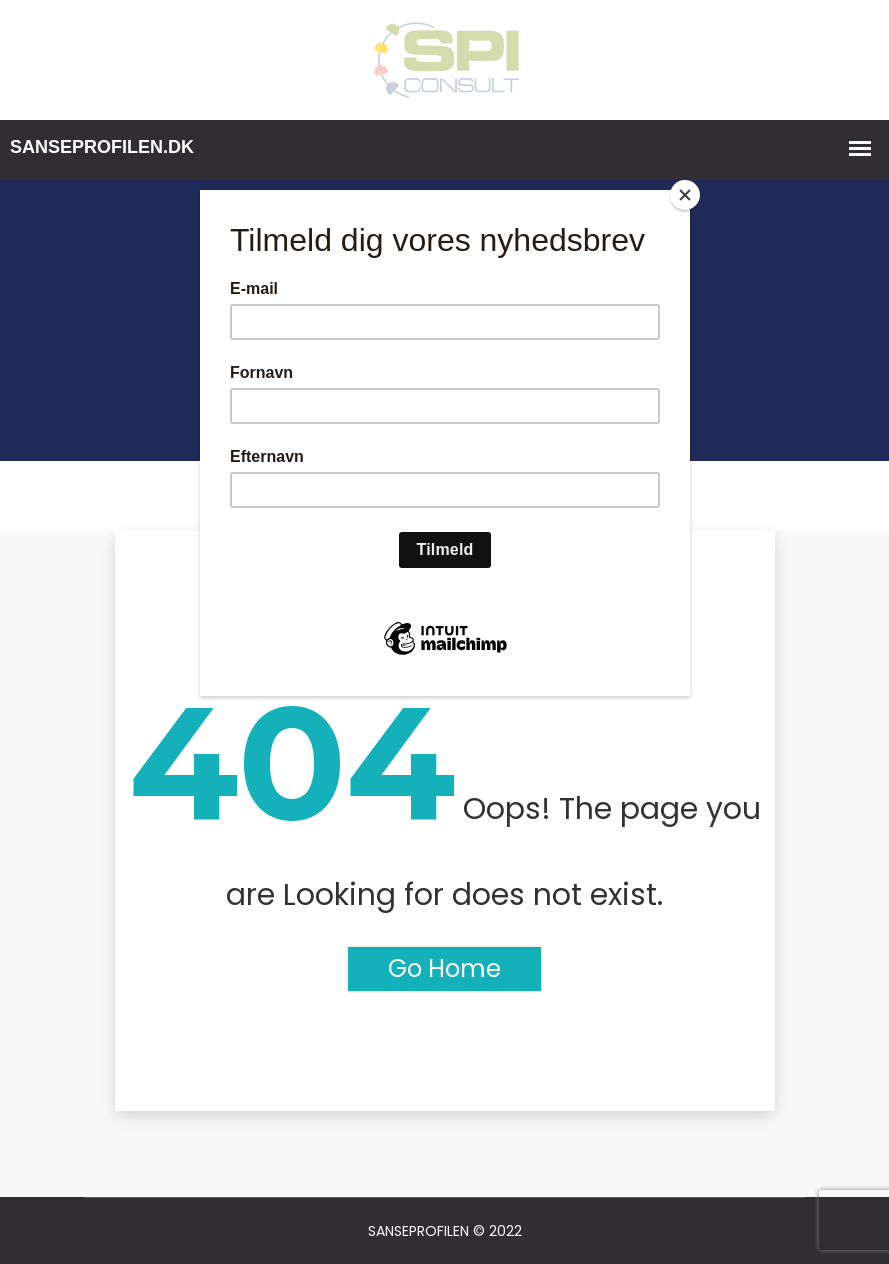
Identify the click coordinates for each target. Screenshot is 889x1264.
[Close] (685, 195)
